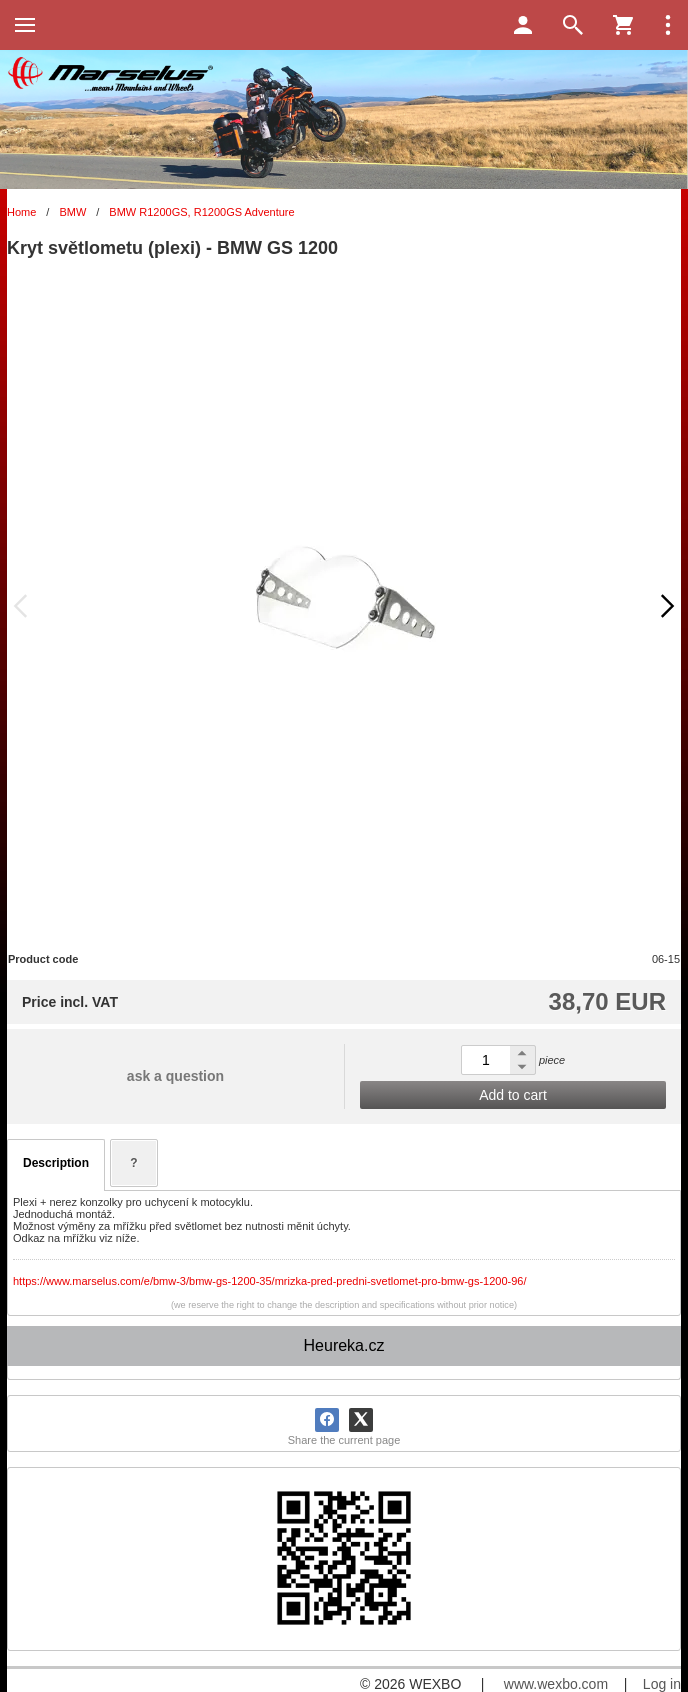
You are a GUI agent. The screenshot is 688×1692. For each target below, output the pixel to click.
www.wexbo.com (556, 1684)
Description (56, 1163)
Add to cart (513, 1095)
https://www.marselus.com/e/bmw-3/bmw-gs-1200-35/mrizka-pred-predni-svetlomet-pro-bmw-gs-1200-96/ (270, 1281)
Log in (662, 1684)
